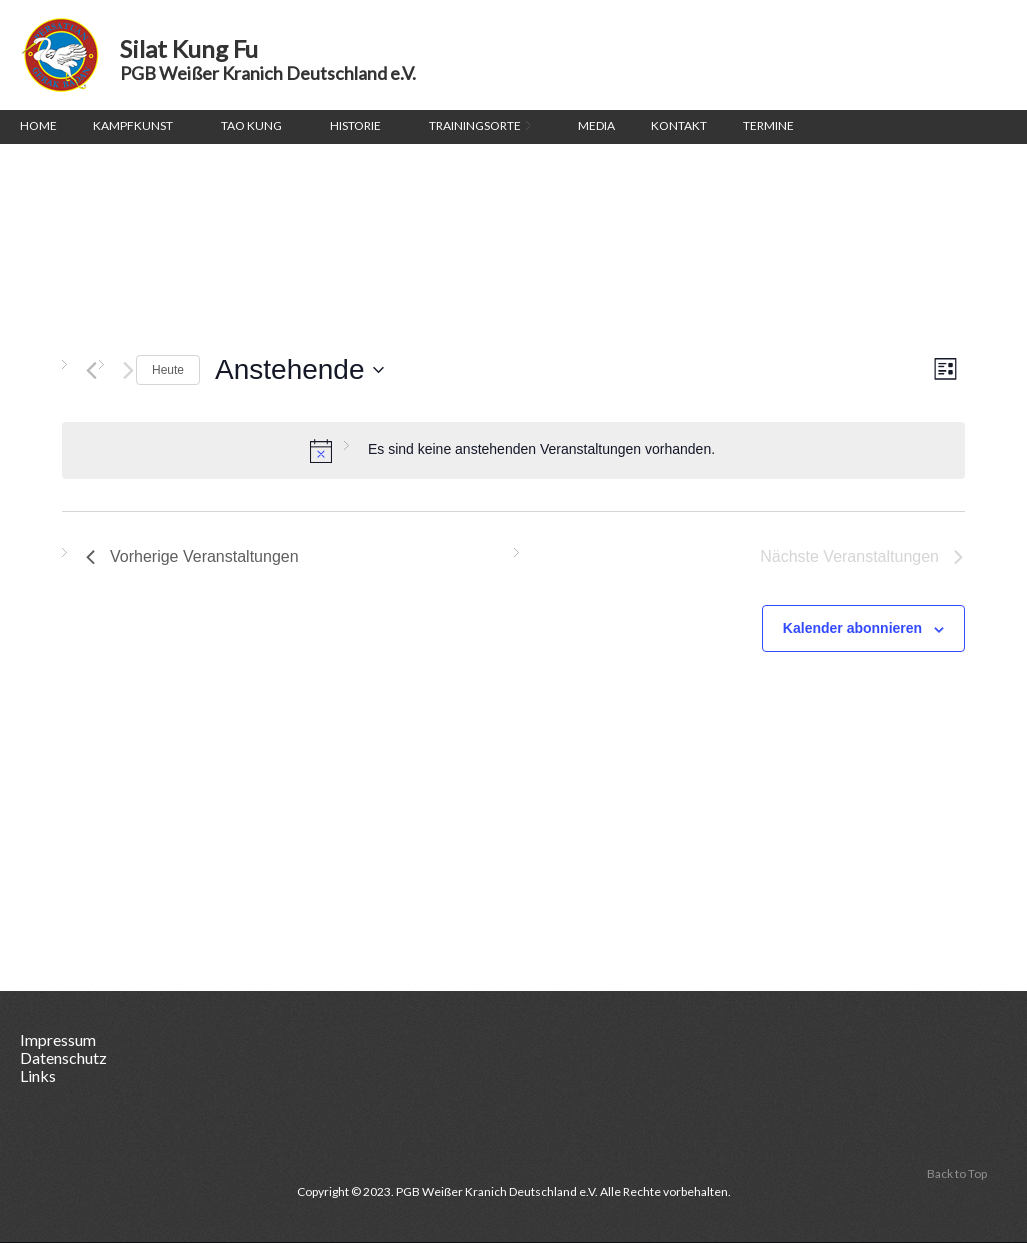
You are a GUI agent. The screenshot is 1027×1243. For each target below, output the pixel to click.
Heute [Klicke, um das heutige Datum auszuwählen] (168, 370)
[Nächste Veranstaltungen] (128, 370)
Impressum (58, 1039)
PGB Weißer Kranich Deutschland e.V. (268, 73)
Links (38, 1075)
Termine (768, 125)
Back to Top (957, 1173)
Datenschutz (63, 1057)
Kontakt (679, 125)
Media (596, 125)
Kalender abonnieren (852, 628)
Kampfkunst (133, 125)
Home (38, 125)
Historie (355, 125)
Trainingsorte (479, 127)
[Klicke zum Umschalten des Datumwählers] (299, 370)
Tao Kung (251, 125)
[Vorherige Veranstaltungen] (91, 370)
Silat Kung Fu (60, 55)
